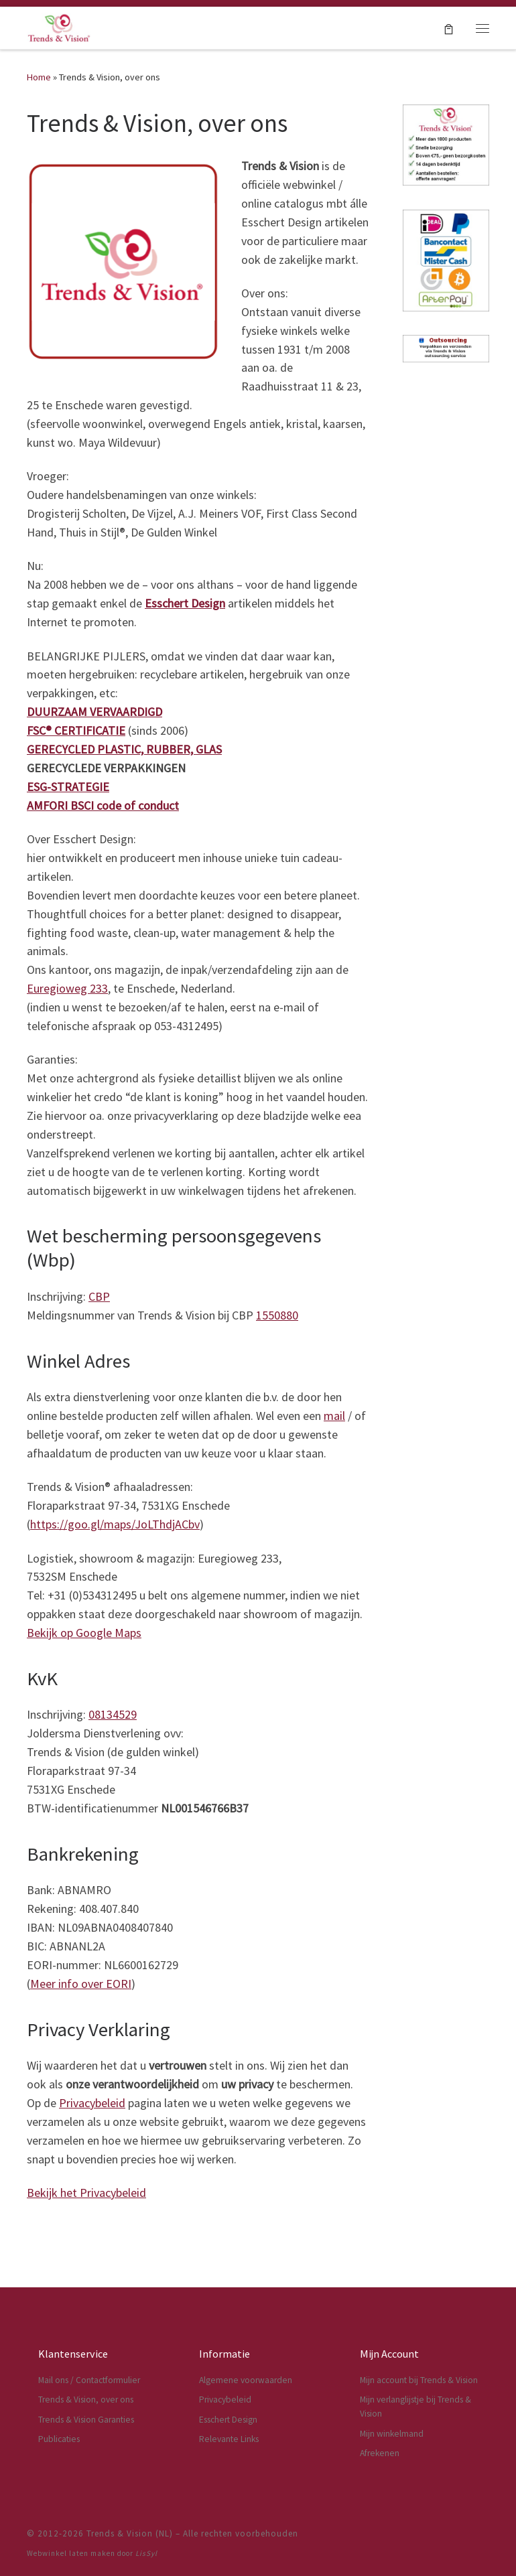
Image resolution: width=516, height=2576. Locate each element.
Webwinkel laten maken (71, 2553)
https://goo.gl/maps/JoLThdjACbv (115, 1524)
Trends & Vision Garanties (86, 2419)
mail (334, 1415)
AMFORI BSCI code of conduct (103, 805)
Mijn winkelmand (392, 2433)
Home (39, 77)
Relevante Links (229, 2439)
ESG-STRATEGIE (68, 786)
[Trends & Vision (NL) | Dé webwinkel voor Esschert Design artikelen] (59, 26)
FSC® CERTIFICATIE (76, 730)
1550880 (277, 1315)
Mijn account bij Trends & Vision (419, 2380)
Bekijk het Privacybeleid (86, 2192)
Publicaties (59, 2439)
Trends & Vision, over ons (85, 2399)
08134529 (112, 1714)
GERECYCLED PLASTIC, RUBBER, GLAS (124, 749)
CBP (99, 1296)
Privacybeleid (92, 2102)
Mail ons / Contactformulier (89, 2380)
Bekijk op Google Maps (84, 1632)
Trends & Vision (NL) (129, 2533)
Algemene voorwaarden (245, 2380)
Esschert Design (185, 603)
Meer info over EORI (80, 1983)
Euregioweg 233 (67, 988)
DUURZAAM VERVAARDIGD (94, 711)
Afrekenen (379, 2453)
